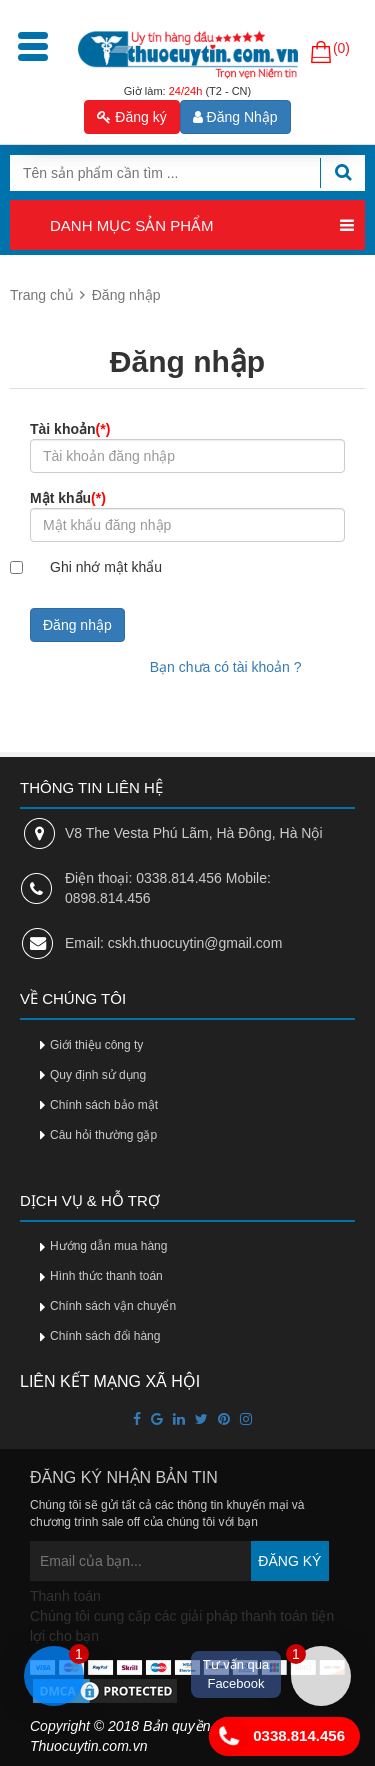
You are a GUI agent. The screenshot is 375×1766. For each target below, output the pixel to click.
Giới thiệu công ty (96, 1045)
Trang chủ (42, 295)
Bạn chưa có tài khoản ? (226, 667)
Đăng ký (131, 117)
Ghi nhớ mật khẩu (106, 567)
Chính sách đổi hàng (105, 1336)
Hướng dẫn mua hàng (108, 1246)
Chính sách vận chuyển (113, 1306)
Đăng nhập (77, 625)
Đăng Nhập (235, 117)
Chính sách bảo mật (104, 1105)
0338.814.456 (277, 1736)
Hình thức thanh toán (106, 1276)
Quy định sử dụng (98, 1075)
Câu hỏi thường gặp (103, 1135)
